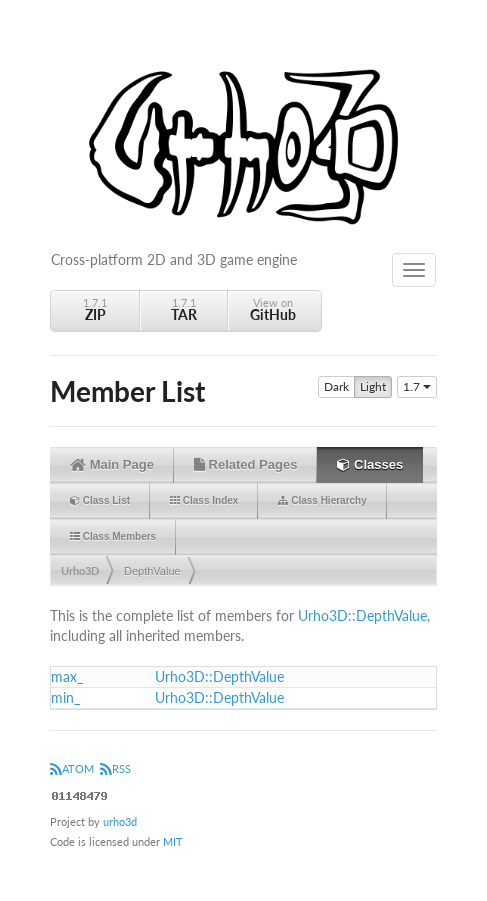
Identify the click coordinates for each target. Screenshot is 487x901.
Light (373, 387)
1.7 (417, 386)
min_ (65, 697)
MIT (173, 841)
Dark (336, 387)
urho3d (120, 821)
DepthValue (152, 571)
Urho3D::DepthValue (362, 615)
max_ (67, 676)
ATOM (72, 768)
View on (273, 309)
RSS (115, 768)
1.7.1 (95, 309)
